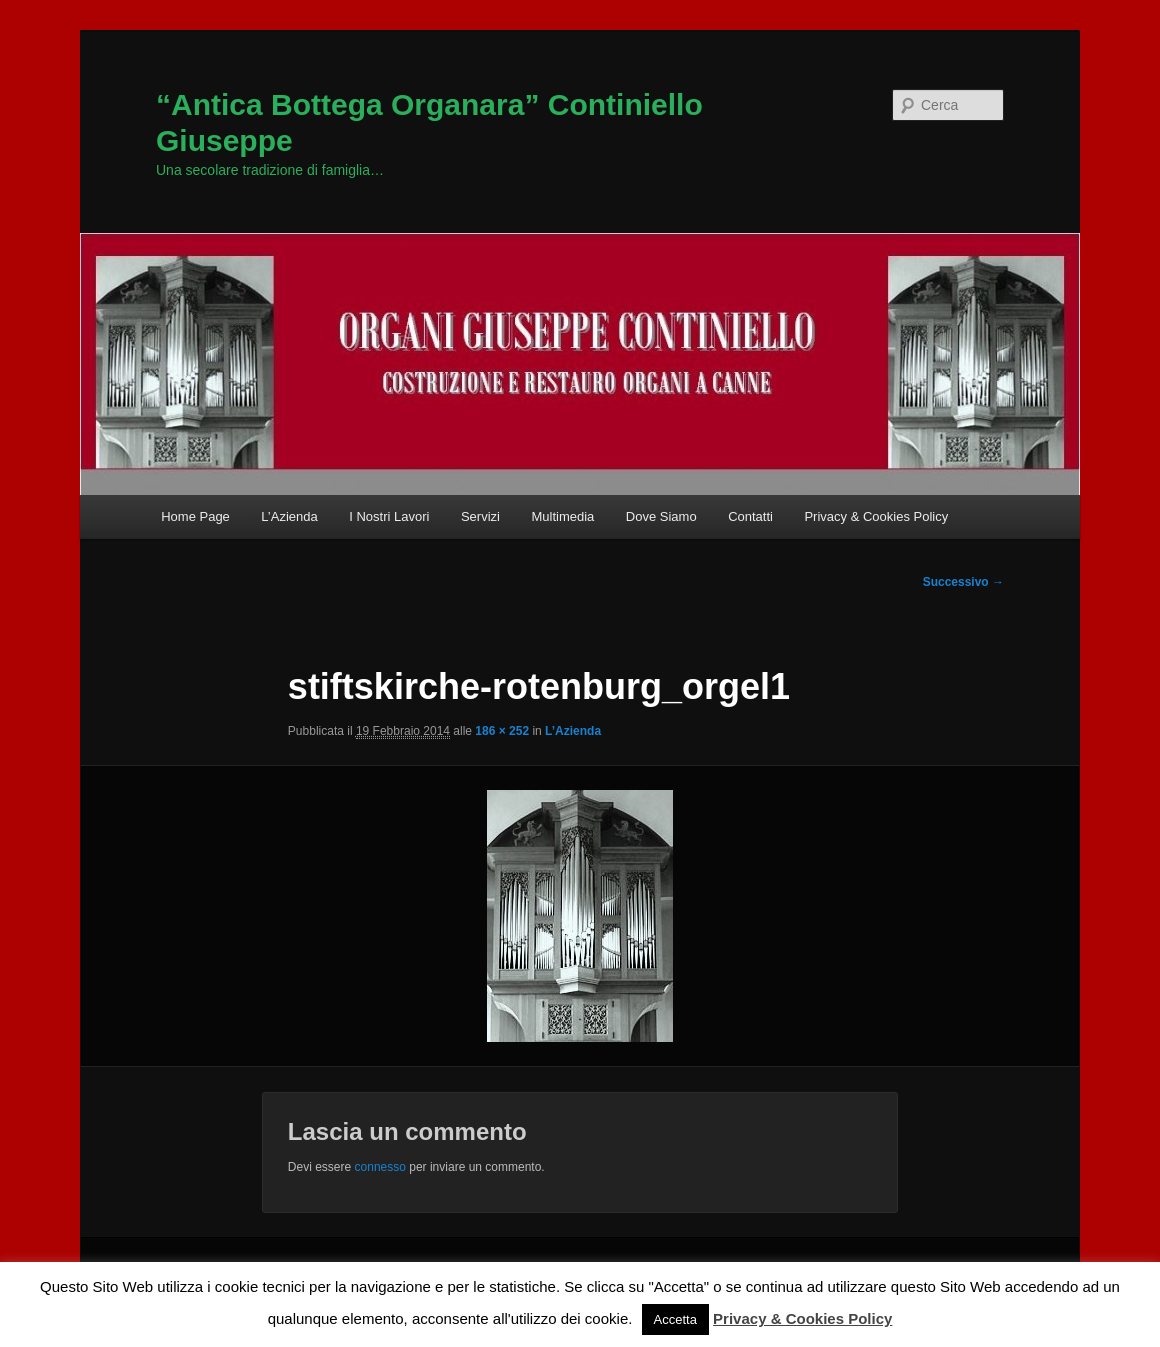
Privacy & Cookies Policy (876, 516)
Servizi (480, 516)
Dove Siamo (661, 516)
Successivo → (963, 582)
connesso (380, 1167)
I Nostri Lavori (389, 516)
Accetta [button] (675, 1319)
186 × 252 (502, 731)
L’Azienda (289, 516)
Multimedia (562, 516)
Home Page (195, 516)
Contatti (750, 516)
